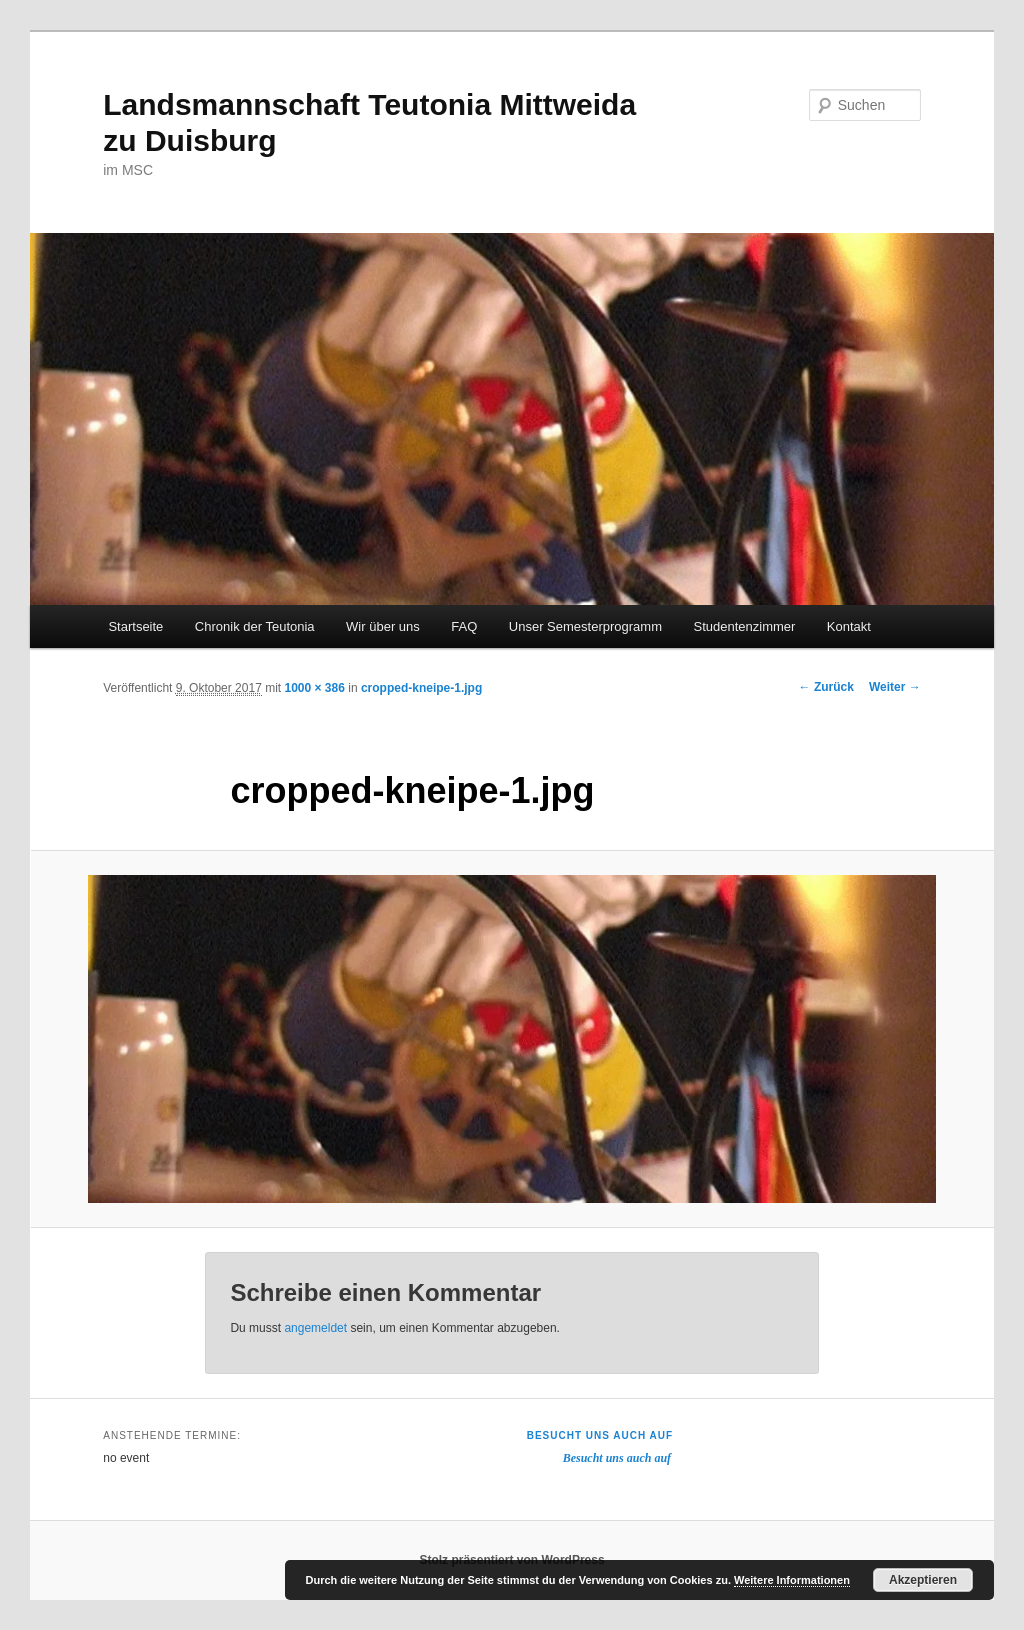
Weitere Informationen (792, 1580)
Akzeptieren (923, 1580)
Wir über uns (383, 626)
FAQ (464, 626)
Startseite (135, 626)
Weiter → (895, 687)
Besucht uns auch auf (600, 1435)
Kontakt (849, 626)
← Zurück (826, 687)
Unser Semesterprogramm (585, 626)
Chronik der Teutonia (255, 626)
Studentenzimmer (744, 626)
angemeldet (315, 1328)
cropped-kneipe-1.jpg (421, 688)
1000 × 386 (314, 688)
